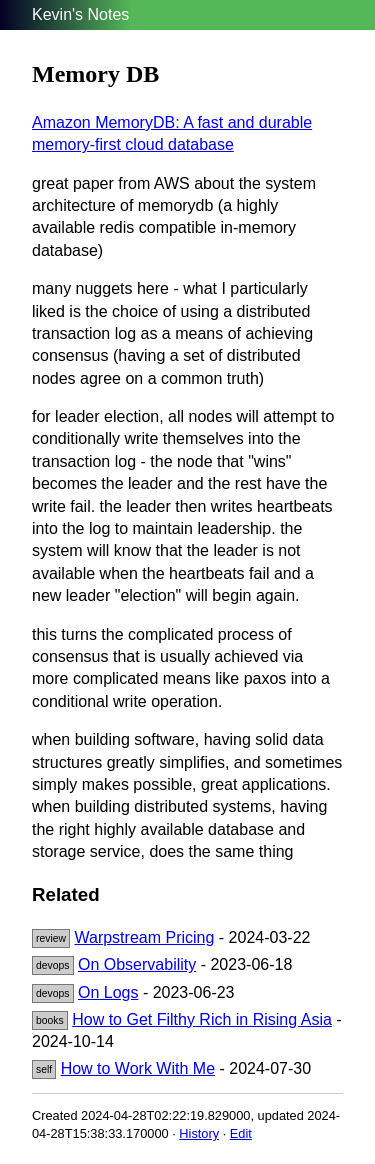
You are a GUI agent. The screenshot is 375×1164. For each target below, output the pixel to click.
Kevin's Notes (80, 14)
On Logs (108, 992)
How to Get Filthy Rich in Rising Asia (202, 1019)
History (199, 1133)
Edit (241, 1133)
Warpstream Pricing (144, 937)
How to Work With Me (138, 1068)
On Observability (137, 964)
